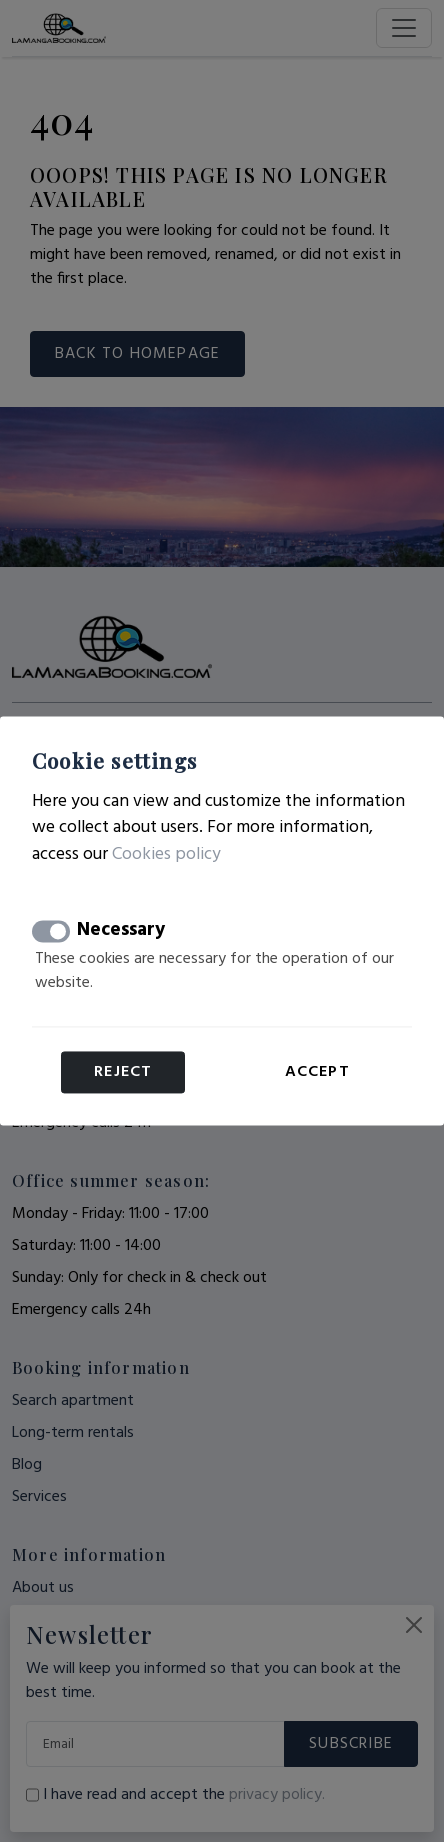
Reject (123, 1073)
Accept (317, 1073)
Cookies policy (166, 854)
